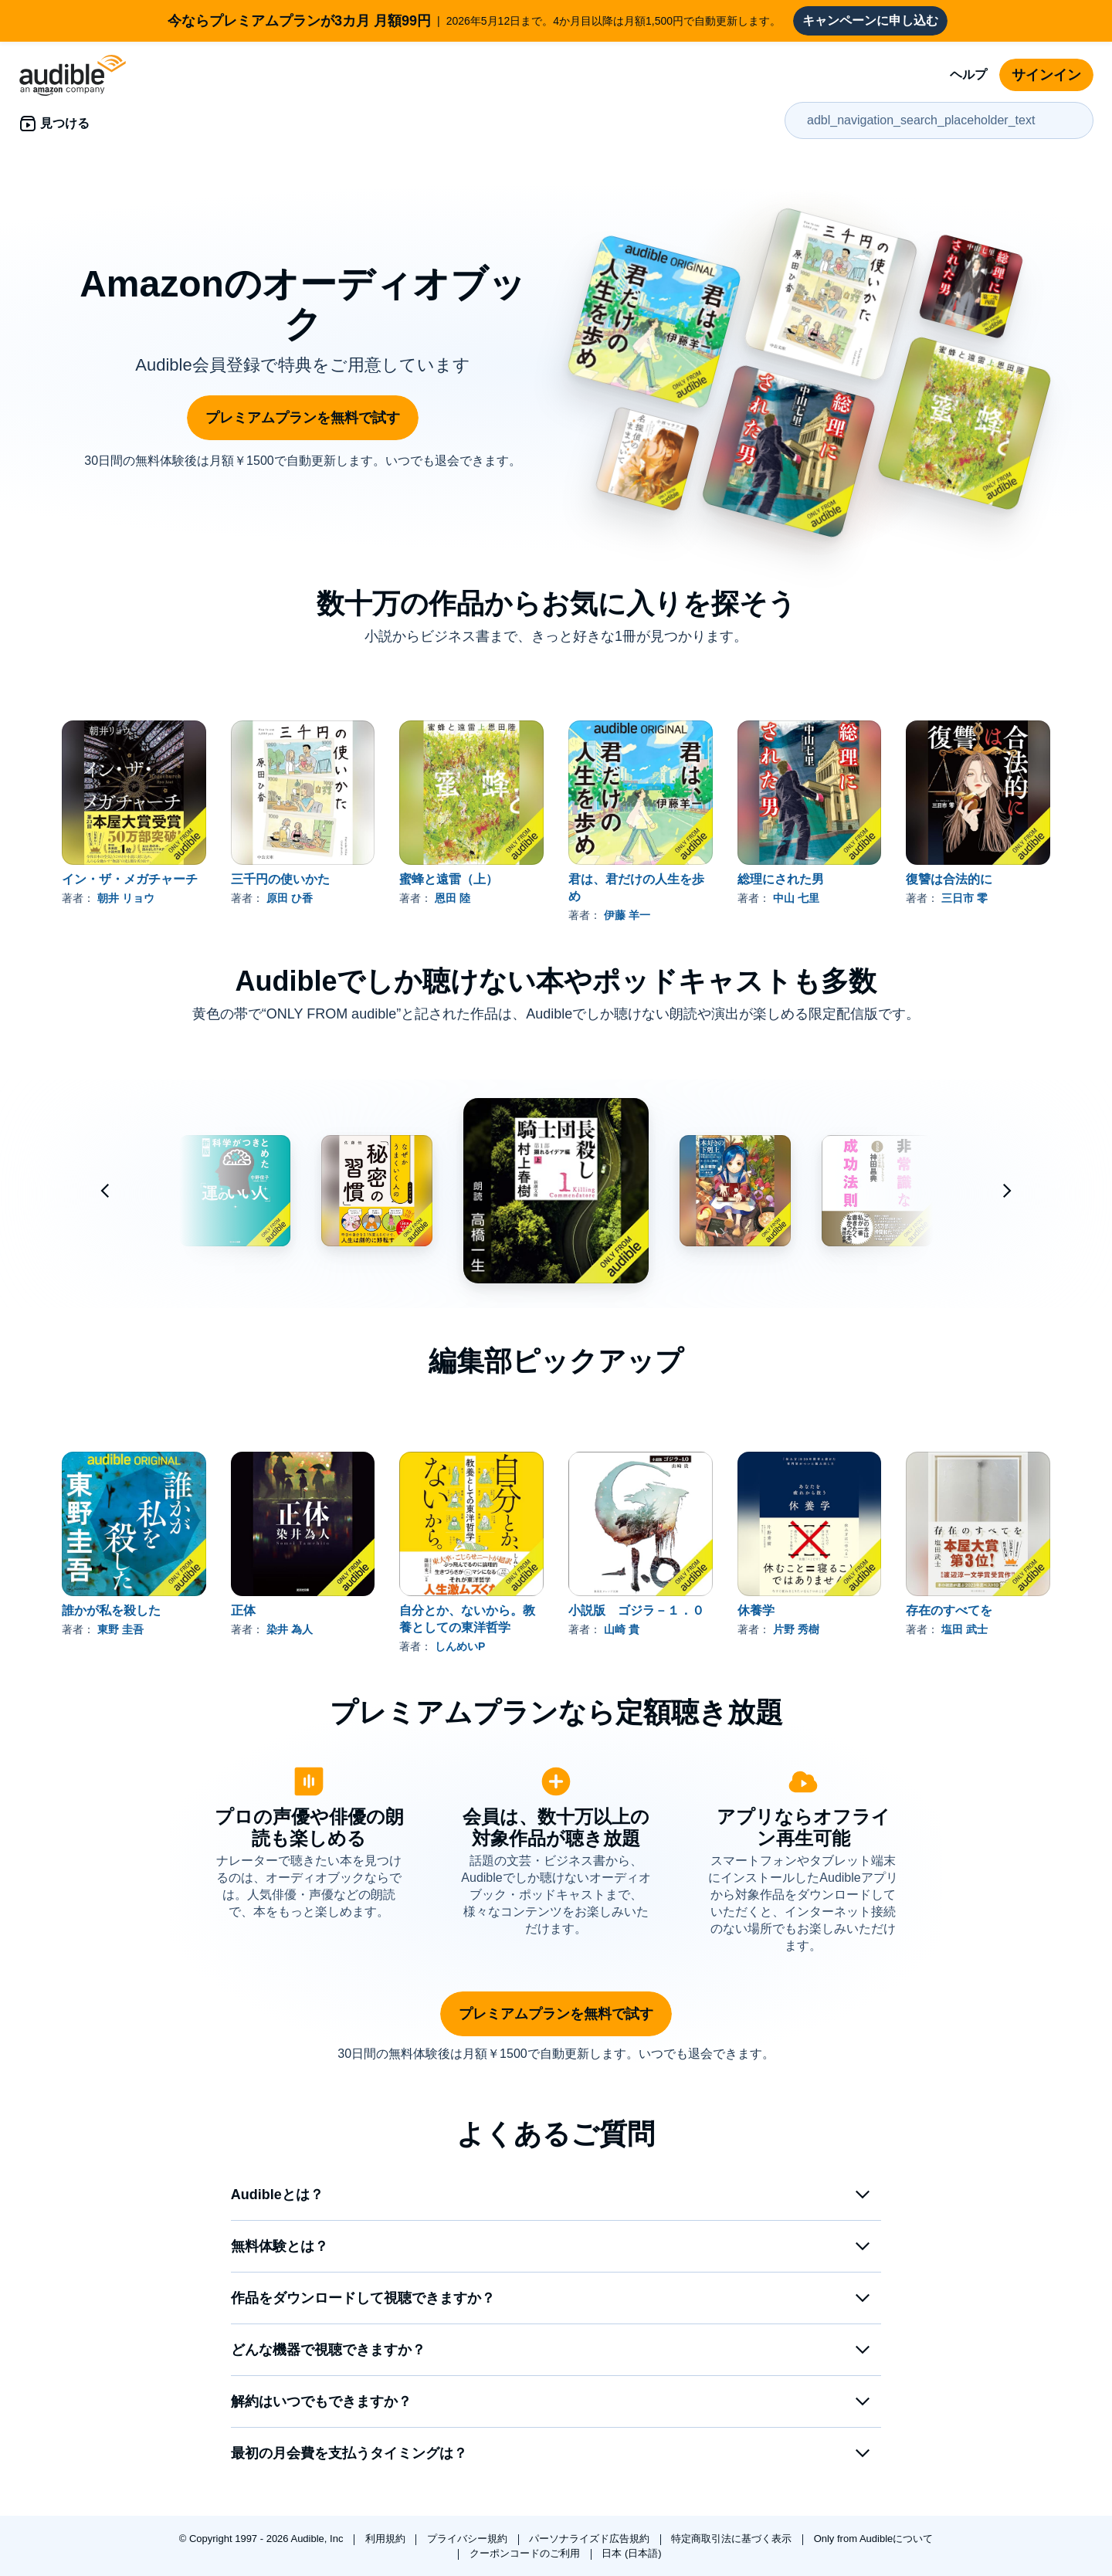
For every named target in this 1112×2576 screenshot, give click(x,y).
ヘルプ (968, 74)
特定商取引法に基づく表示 (733, 2538)
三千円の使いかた (280, 879)
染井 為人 (289, 1629)
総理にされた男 (780, 879)
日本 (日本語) (631, 2553)
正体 (243, 1610)
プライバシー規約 (468, 2538)
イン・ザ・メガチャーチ (130, 879)
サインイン (1046, 75)
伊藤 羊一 (627, 915)
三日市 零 (964, 898)
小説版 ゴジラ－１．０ (636, 1610)
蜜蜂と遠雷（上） (448, 879)
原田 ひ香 (289, 898)
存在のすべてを (949, 1610)
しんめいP (460, 1646)
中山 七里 (796, 898)
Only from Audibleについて (874, 2538)
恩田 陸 (452, 898)
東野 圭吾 (120, 1629)
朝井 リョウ (125, 898)
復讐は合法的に (949, 879)
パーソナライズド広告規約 (591, 2538)
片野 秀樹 (796, 1629)
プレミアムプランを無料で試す (302, 417)
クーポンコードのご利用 (526, 2553)
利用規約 (387, 2538)
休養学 (756, 1610)
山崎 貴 (621, 1629)
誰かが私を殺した (111, 1610)
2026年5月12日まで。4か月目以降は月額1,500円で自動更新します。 (474, 21)
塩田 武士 (964, 1629)
